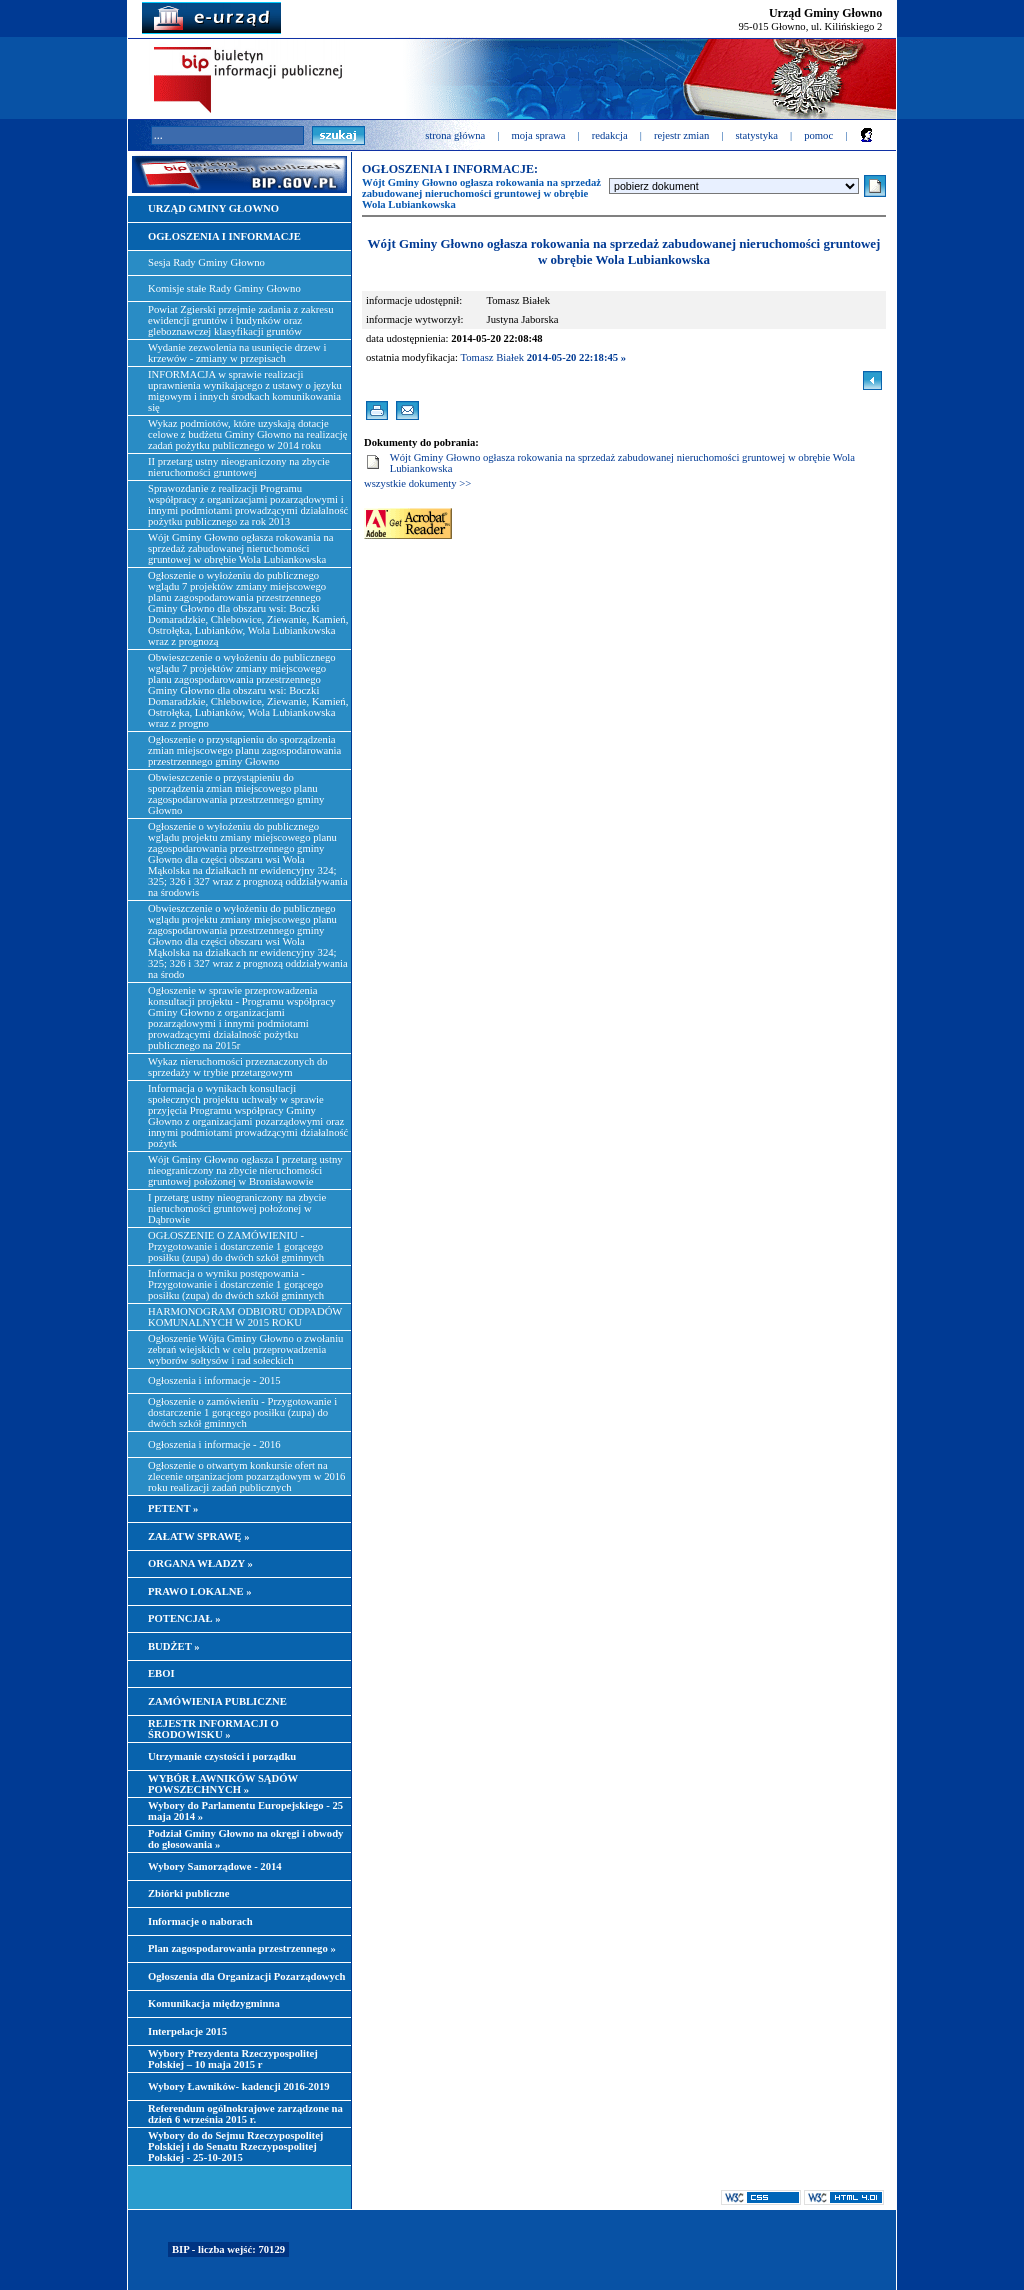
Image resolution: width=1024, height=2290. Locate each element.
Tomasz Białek (492, 357)
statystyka (756, 135)
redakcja (610, 135)
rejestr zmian (681, 135)
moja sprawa (538, 135)
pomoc (818, 135)
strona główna (455, 135)
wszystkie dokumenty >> (417, 483)
